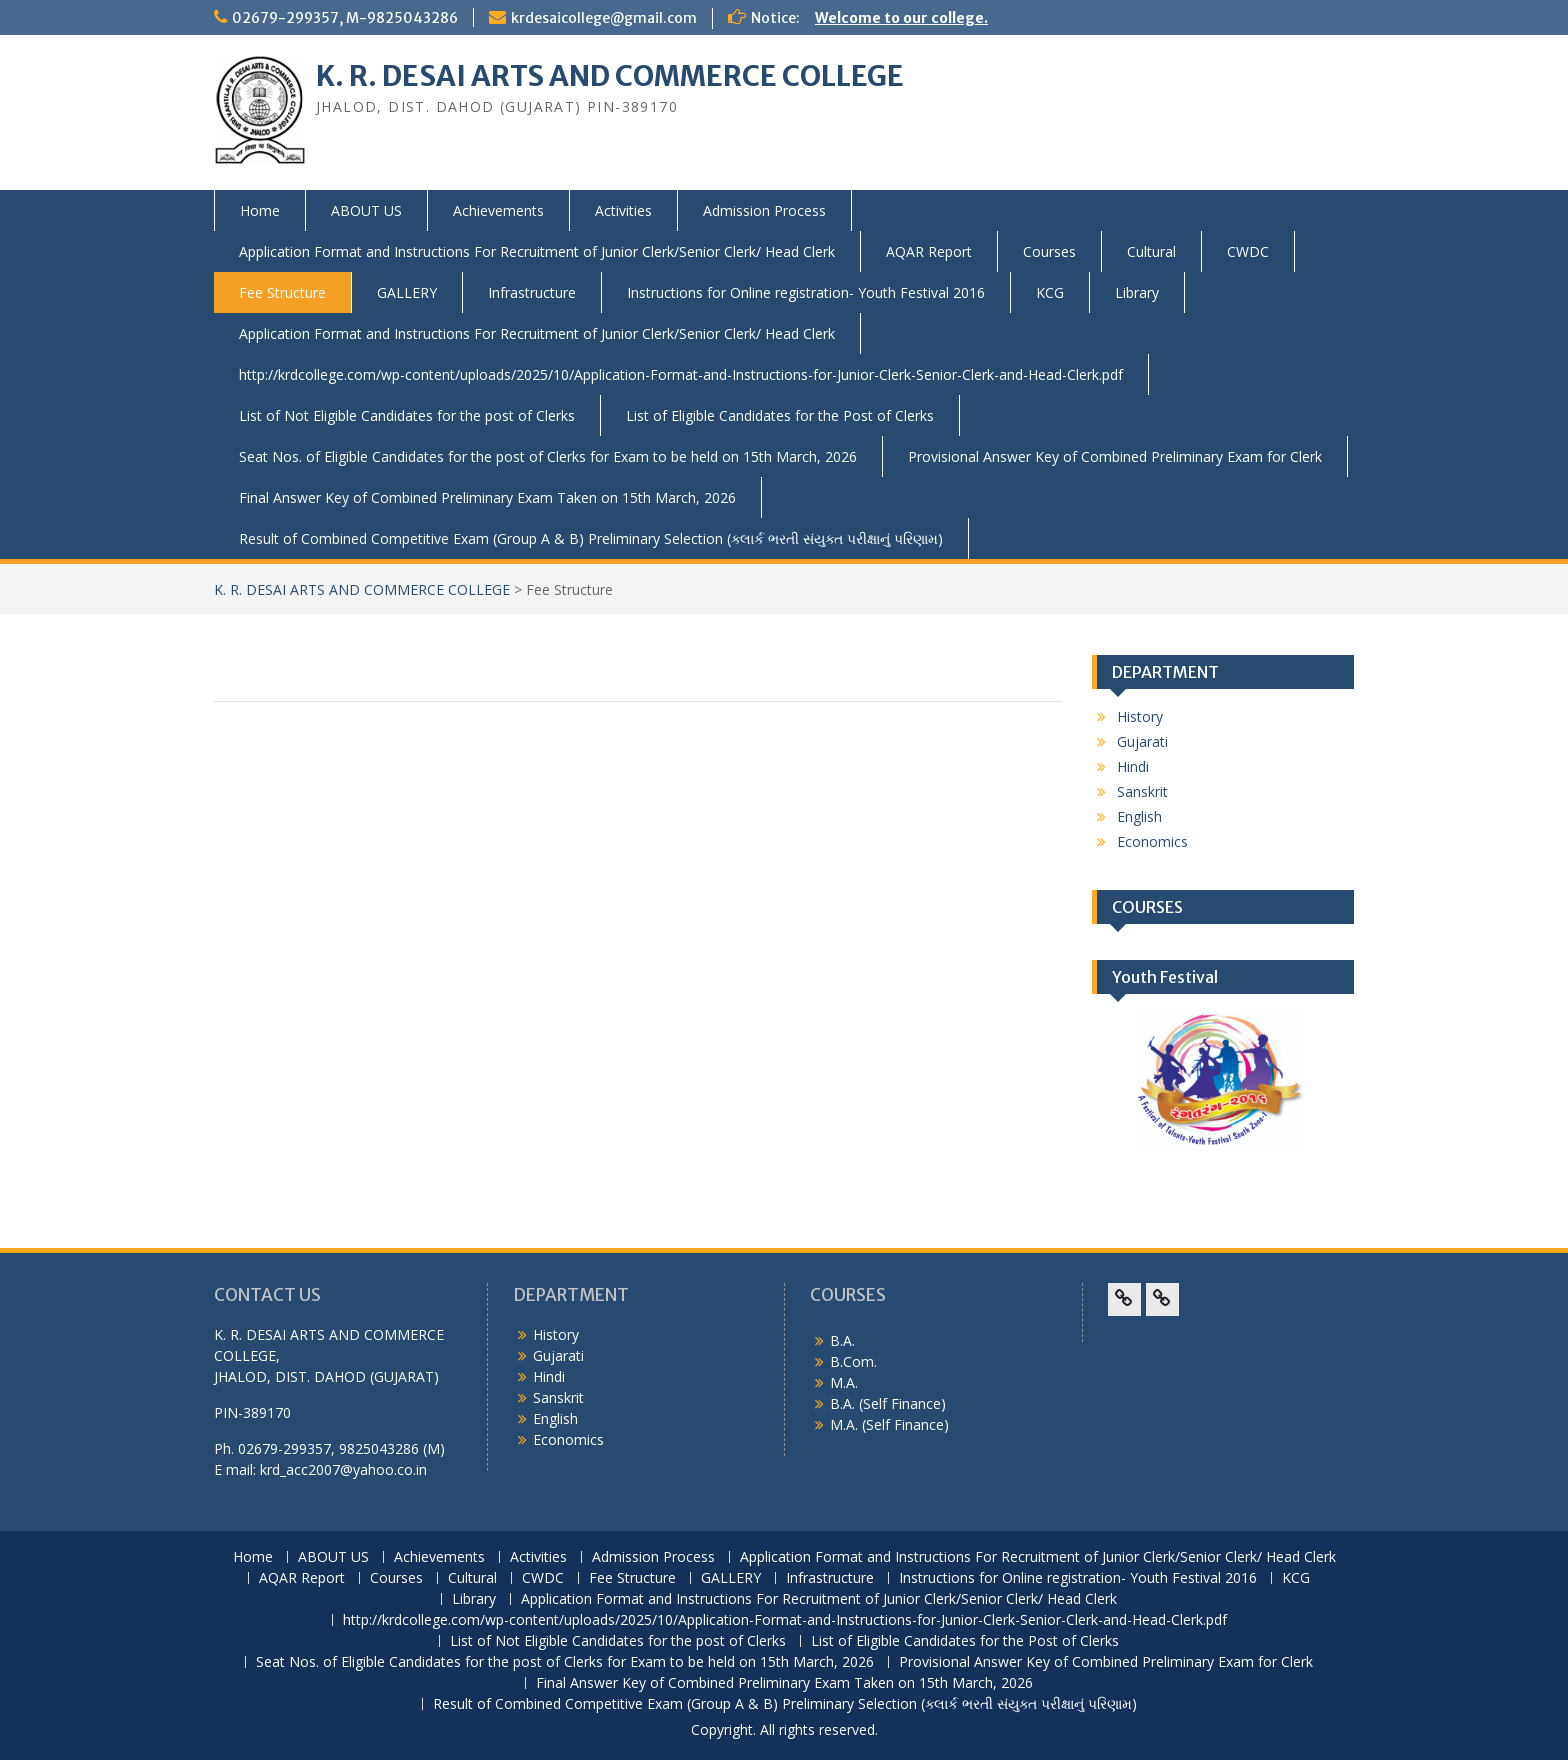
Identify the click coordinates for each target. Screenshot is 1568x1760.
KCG (1050, 292)
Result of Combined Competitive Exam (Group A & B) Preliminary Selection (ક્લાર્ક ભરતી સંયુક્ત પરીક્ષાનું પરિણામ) (591, 538)
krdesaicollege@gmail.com (604, 18)
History (1140, 716)
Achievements (498, 210)
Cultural (1151, 251)
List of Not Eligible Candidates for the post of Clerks (407, 415)
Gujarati (1142, 741)
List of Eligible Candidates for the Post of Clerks (780, 415)
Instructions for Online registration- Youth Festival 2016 (806, 292)
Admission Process (764, 210)
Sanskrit (1142, 791)
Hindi (1133, 766)
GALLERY (407, 292)
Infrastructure (532, 292)
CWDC (1248, 251)
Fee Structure (282, 292)
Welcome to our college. (901, 18)
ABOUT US (366, 210)
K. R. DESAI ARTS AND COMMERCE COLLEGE (610, 76)
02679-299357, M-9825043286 (345, 18)
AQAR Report (929, 251)
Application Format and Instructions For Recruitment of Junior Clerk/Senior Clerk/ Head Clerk (537, 251)
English (1139, 816)
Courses (1049, 251)
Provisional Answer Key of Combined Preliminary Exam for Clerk (1115, 456)
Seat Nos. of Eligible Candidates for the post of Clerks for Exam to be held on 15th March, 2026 (548, 456)
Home (260, 210)
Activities (623, 210)
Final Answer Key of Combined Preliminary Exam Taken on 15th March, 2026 (487, 497)
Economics (1152, 841)
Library (1137, 292)
